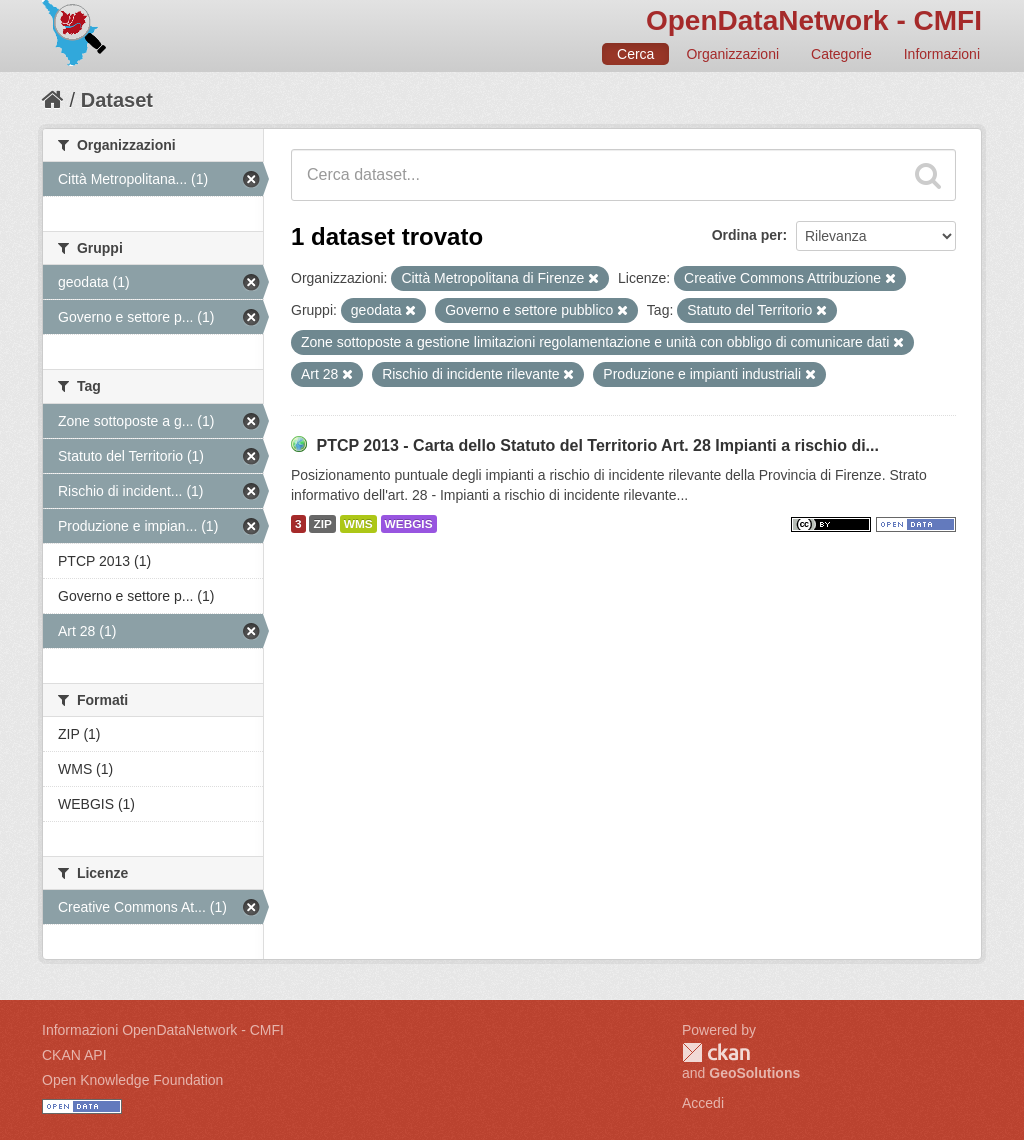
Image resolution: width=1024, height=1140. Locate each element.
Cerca (635, 54)
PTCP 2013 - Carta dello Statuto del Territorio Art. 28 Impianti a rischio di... (597, 445)
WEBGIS (409, 524)
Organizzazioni (732, 54)
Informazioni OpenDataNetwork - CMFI (163, 1030)
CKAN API (74, 1055)
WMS (358, 524)
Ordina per (747, 235)
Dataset (117, 100)
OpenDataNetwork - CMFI (814, 20)
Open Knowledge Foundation (132, 1080)
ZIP (322, 524)
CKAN (716, 1052)
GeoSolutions (754, 1073)
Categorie (841, 54)
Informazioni (942, 54)
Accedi (703, 1103)
